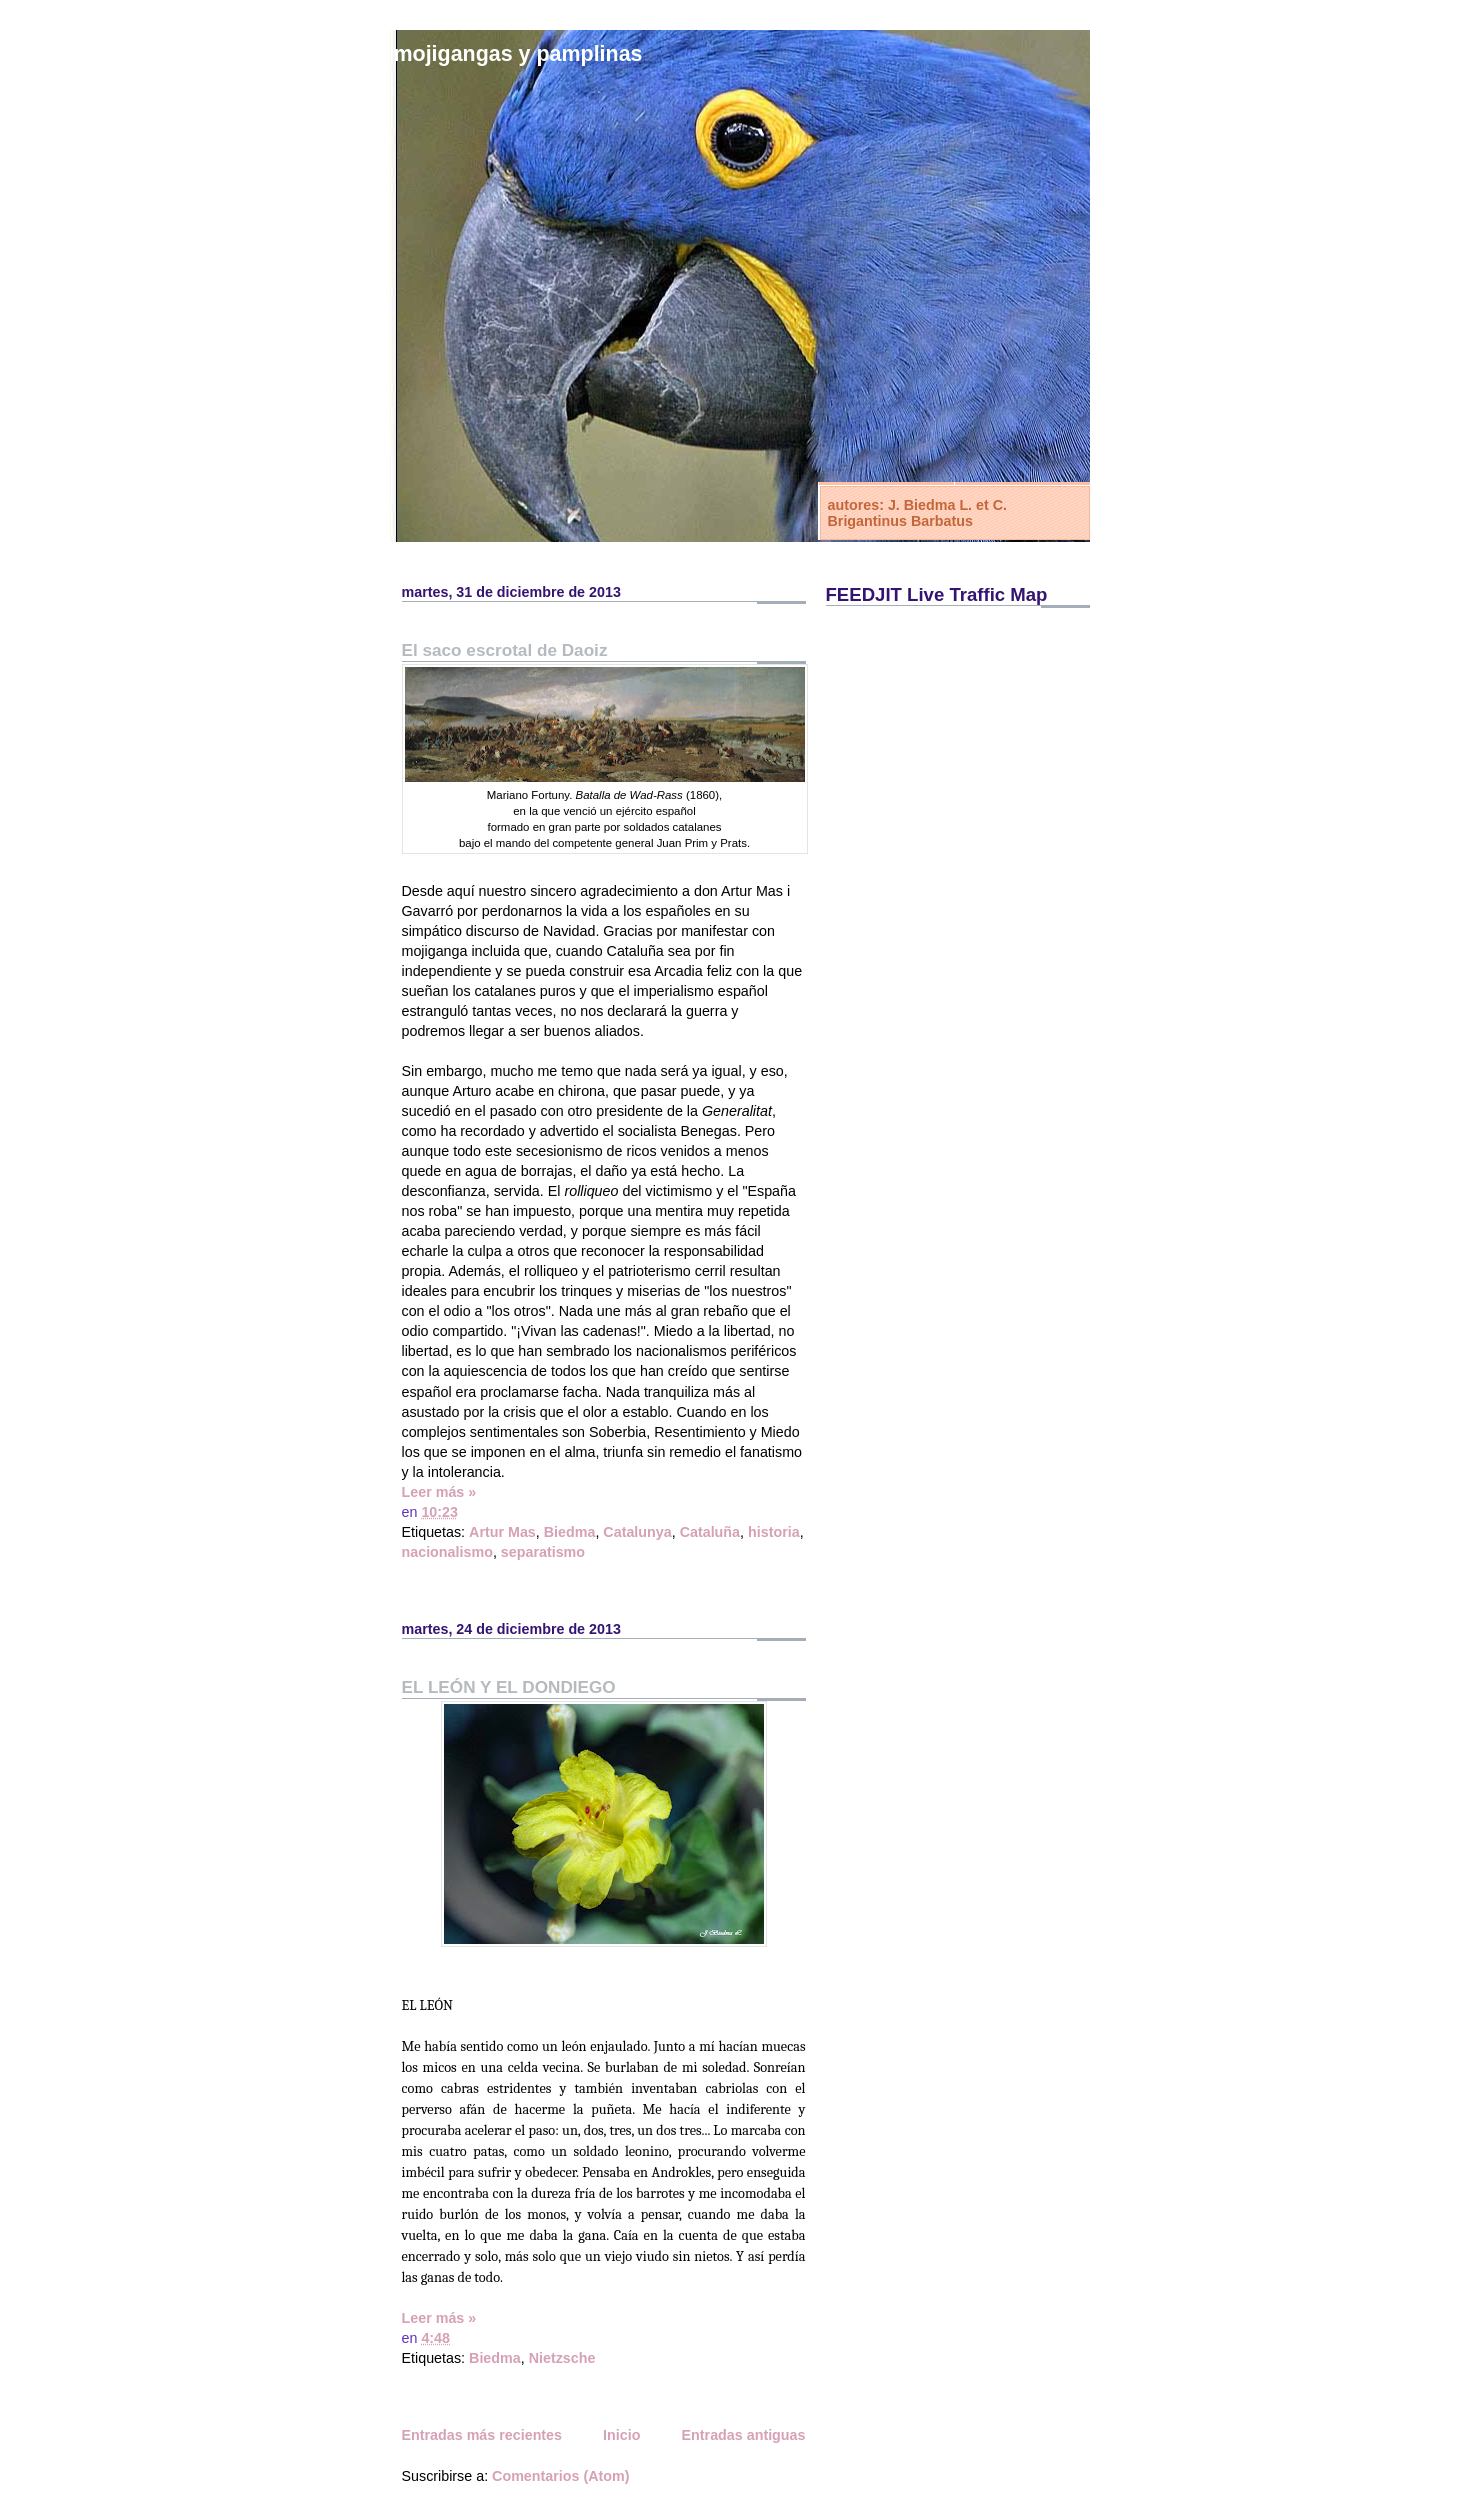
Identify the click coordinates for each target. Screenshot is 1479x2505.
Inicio (621, 2435)
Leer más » (439, 1492)
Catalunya (637, 1532)
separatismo (543, 1552)
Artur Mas (502, 1532)
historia (774, 1532)
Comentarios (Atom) (560, 2476)
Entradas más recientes (482, 2435)
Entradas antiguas (744, 2435)
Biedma (570, 1532)
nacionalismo (447, 1552)
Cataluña (710, 1532)
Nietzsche (562, 2358)
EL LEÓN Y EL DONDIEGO (509, 1687)
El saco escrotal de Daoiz (505, 650)
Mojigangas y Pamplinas (518, 54)
